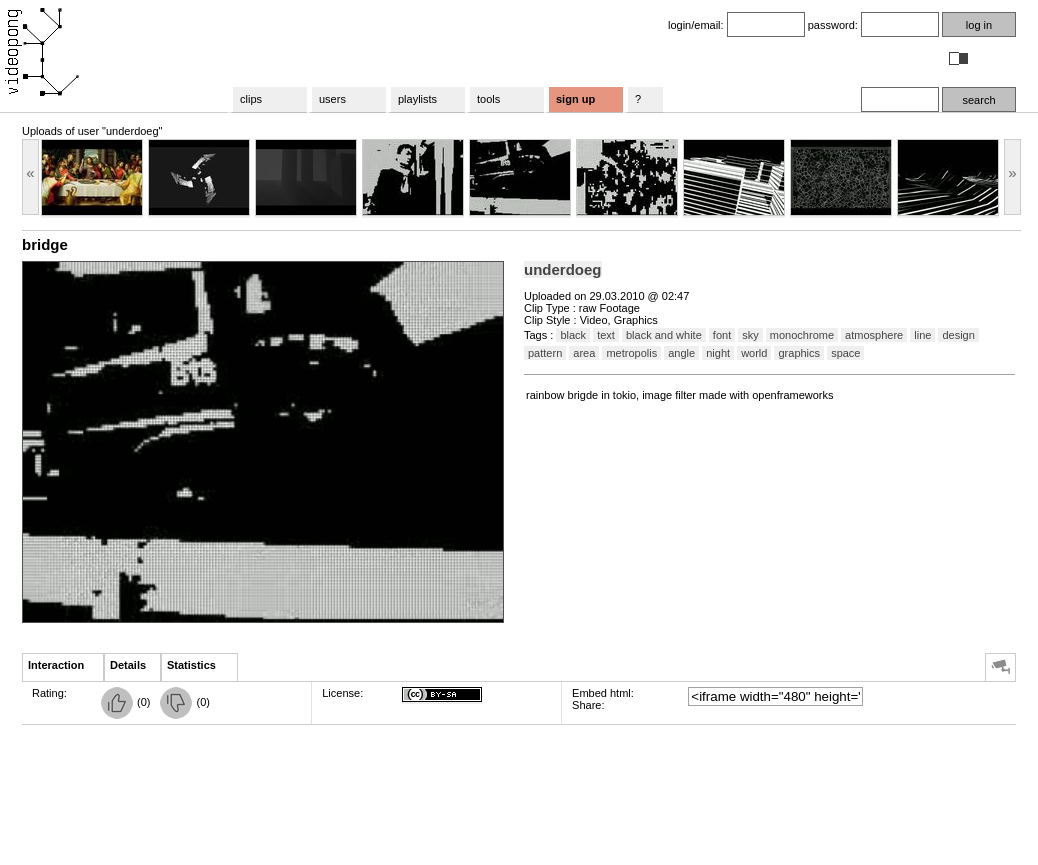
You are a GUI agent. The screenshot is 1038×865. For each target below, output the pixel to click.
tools (488, 99)
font (722, 335)
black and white (664, 335)
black (573, 335)
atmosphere (874, 335)
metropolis (631, 353)
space (845, 353)
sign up (575, 99)
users (332, 99)
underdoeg (563, 269)
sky (750, 335)
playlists (417, 99)
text (606, 335)
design (958, 335)
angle (681, 353)
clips (251, 99)
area (584, 353)
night (718, 353)
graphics (799, 353)
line (922, 335)
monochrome (802, 335)
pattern (545, 353)
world (754, 353)
